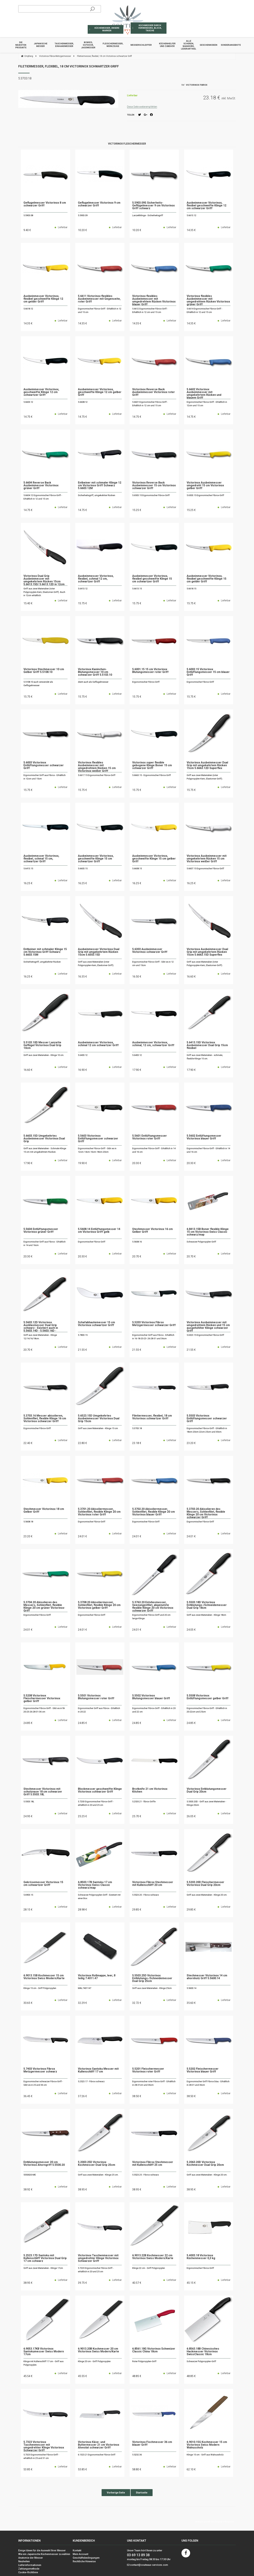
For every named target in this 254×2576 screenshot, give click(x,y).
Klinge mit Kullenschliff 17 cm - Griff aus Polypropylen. (43, 2363)
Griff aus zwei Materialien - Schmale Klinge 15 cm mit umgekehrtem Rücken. (44, 1150)
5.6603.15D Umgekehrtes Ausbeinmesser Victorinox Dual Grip (44, 1138)
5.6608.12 (83, 402)
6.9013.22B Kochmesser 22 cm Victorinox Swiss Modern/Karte (152, 2257)
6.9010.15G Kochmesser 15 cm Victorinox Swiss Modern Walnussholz (207, 2445)
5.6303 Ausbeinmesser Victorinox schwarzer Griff (149, 951)
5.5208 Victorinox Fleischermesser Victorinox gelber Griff (41, 1698)
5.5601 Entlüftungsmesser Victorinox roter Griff (149, 1137)
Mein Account (80, 2554)
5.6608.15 (137, 868)
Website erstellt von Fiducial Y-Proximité (214, 2522)
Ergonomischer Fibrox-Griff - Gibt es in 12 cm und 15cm (153, 963)
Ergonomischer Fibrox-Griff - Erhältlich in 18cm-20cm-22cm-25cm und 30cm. (207, 1430)
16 (28, 883)
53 (28, 2469)
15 (136, 510)
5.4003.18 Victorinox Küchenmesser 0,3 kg (201, 2257)
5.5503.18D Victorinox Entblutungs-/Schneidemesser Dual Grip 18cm (207, 1605)
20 (136, 1163)
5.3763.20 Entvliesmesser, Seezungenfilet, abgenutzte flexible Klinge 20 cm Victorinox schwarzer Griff (152, 1606)
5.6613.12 (191, 215)
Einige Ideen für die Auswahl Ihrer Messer (42, 2550)
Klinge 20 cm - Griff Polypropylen (94, 2361)
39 (82, 2282)
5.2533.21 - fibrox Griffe (144, 1801)
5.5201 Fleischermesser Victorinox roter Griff (148, 2070)
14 (191, 230)
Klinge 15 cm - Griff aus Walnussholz (205, 2454)
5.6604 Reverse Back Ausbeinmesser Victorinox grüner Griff (40, 485)
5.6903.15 (28, 1895)
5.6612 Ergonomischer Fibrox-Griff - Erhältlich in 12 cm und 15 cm (150, 310)
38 (136, 2096)
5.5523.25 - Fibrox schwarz (145, 2174)
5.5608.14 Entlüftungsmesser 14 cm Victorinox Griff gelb (99, 1230)
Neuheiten (24, 2561)
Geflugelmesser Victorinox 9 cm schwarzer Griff (99, 204)
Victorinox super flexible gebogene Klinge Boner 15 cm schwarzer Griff (152, 765)
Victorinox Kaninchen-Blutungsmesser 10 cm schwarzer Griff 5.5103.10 (95, 672)
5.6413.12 (83, 588)
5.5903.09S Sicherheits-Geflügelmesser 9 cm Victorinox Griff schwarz (153, 205)
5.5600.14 (191, 1988)
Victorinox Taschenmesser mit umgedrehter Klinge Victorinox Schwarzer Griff (98, 2258)
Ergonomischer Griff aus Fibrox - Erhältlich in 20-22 (99, 1710)
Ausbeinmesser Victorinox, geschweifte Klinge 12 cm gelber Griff (99, 392)
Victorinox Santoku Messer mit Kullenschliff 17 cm (98, 2070)
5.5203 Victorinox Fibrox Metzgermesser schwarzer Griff (154, 1324)
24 (82, 1536)
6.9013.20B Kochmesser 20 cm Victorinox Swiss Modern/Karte (98, 2350)
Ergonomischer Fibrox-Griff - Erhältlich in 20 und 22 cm (154, 1710)
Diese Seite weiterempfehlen (142, 106)
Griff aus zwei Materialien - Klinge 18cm (206, 1615)
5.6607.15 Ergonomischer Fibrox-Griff (205, 868)
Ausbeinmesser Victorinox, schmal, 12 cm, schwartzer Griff (153, 1044)
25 (82, 1816)
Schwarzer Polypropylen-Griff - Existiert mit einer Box (99, 1897)
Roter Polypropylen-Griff (144, 2361)
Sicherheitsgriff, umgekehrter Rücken (96, 495)
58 (136, 2469)
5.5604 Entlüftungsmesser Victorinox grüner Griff (40, 1230)
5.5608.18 (28, 1521)
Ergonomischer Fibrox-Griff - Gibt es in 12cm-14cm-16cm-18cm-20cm (97, 1150)
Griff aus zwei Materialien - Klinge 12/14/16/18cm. (40, 1337)
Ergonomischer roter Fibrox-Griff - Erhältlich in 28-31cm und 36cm (154, 2083)
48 (136, 2376)
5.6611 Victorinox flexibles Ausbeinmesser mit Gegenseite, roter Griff (99, 299)
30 (28, 2003)
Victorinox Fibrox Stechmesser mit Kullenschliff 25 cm (152, 2163)
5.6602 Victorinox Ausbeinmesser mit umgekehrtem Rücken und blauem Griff (204, 393)
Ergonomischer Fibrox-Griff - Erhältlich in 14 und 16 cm (154, 1150)
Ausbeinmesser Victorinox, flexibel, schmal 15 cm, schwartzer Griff (41, 858)
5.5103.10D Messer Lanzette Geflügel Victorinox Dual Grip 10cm (42, 1045)
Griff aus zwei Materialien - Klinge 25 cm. (98, 2174)
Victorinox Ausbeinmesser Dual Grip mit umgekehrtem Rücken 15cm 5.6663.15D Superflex (207, 952)
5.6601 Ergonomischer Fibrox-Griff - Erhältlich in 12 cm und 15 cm (150, 404)
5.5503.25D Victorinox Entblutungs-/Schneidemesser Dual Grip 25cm (152, 1978)
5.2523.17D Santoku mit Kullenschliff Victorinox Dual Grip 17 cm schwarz (45, 2258)
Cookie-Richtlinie (28, 2572)
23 (136, 1443)
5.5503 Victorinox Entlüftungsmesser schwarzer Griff (207, 1418)
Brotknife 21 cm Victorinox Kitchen (149, 1790)
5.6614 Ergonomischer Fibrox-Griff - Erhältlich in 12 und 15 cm (204, 310)
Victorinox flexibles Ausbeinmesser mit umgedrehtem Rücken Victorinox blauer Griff (154, 300)
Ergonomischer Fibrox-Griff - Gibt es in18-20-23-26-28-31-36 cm (44, 1710)
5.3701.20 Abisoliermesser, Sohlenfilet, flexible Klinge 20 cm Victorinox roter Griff (99, 1512)
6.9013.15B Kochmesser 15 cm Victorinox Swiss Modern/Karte (44, 1977)
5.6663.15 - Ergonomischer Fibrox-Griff (151, 775)
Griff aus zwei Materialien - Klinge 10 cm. (43, 1055)
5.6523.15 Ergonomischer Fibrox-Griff (205, 1335)
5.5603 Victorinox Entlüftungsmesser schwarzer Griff (98, 1138)
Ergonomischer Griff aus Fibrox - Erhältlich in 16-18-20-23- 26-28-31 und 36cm (153, 1337)
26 (191, 1816)
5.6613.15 (137, 588)
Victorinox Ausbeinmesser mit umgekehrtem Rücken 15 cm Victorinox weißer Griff (207, 858)
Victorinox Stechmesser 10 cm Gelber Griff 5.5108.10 (43, 671)
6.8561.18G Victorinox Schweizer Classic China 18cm (153, 2350)
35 (191, 2003)
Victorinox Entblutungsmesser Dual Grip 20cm (207, 1790)
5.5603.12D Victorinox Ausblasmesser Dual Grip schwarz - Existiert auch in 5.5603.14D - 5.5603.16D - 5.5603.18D (40, 1326)
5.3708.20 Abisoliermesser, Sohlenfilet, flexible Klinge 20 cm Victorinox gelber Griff (99, 1605)
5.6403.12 (83, 1055)
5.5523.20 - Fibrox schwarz (145, 1895)
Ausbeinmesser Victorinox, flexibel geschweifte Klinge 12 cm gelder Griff (43, 299)
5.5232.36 (137, 2454)
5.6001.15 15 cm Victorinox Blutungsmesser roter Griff (150, 671)
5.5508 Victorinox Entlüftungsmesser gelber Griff (207, 1697)
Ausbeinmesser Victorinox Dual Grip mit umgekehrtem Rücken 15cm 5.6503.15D (98, 952)
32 (82, 2003)
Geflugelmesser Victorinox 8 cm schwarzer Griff (44, 204)
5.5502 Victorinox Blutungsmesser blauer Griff (151, 1697)
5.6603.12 (28, 402)
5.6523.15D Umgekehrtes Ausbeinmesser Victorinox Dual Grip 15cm (98, 1418)
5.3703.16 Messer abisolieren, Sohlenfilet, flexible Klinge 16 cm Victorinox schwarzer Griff (44, 1418)
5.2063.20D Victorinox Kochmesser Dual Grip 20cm (205, 2163)
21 (82, 1349)
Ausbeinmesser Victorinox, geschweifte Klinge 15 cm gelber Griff (154, 858)
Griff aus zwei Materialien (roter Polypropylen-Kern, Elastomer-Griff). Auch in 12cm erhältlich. (44, 592)
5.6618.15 (191, 588)
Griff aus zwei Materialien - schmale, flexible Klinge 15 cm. (205, 1057)
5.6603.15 (83, 868)
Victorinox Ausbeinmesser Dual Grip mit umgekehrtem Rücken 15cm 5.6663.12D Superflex (207, 765)
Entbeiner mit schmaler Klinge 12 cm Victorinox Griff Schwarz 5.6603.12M (99, 485)
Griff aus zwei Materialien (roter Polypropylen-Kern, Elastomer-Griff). (205, 777)
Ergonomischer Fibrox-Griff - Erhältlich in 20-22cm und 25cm (207, 1710)
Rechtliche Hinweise (84, 2561)
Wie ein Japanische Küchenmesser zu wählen (44, 2554)
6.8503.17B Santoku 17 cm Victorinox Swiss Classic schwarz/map (95, 1885)
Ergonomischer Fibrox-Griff (146, 682)
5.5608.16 (137, 1241)
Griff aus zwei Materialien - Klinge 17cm (43, 2268)
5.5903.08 (28, 215)
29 (136, 1909)
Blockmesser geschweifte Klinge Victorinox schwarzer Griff (100, 1790)
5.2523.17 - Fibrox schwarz (91, 2081)
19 (82, 1163)
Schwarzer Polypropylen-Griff (201, 1241)
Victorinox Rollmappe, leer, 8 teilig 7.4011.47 (96, 1977)
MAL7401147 (84, 1988)
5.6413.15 (28, 868)
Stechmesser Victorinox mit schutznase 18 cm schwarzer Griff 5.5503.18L (42, 1792)
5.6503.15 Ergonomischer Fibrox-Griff (151, 495)
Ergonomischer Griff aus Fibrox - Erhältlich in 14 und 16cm (44, 1243)
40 (136, 2282)
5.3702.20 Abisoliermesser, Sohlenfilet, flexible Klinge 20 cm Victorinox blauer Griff (153, 1512)
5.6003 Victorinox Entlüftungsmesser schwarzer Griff (43, 765)
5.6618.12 (28, 308)
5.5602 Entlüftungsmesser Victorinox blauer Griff (204, 1137)
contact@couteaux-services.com (149, 2564)
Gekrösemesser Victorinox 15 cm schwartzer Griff (43, 1884)
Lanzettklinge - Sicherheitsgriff (147, 215)
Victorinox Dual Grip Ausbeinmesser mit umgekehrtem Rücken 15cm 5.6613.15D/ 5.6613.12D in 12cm (44, 580)
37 (82, 2096)
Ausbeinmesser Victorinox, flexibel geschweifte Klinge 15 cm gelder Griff (206, 579)
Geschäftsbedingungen (86, 2557)
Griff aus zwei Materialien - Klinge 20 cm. (207, 1895)
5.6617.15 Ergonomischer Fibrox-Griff (96, 775)
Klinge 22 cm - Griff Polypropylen (148, 2268)
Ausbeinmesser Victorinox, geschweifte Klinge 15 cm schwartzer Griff (96, 858)
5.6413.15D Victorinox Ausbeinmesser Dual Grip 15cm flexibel (207, 1045)
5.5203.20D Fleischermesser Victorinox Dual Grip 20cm (205, 1884)
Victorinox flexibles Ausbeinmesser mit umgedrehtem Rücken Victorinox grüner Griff (208, 300)
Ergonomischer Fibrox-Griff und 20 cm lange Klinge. (151, 1617)
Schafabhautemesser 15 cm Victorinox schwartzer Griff (96, 1324)
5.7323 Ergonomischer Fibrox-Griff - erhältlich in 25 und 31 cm (41, 2456)
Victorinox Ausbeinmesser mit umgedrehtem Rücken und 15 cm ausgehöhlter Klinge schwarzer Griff (208, 1326)
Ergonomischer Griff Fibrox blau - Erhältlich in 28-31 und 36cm (208, 2083)
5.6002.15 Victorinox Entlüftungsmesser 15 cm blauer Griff (208, 672)
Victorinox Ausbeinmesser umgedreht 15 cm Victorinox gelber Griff (205, 485)
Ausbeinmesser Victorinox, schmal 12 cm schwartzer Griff (98, 1044)
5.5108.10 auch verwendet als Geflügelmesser (38, 684)
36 (28, 2096)
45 (191, 2282)
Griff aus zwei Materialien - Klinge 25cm (152, 1988)
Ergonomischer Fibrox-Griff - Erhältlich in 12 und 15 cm (99, 310)
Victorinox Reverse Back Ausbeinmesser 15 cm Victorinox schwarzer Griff (154, 485)
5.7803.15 (83, 1335)
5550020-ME (29, 2174)
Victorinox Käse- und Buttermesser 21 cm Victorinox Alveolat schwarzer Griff (98, 2445)
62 (191, 2469)
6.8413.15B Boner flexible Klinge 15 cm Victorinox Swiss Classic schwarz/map (208, 1232)
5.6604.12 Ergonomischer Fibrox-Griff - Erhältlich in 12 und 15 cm (42, 497)
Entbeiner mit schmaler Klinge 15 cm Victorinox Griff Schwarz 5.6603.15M (45, 952)
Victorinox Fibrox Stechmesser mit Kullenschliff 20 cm (152, 1884)
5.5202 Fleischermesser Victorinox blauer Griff (203, 2070)
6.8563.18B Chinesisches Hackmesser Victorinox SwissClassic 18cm (203, 2351)
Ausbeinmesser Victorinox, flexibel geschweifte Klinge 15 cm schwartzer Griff (152, 579)
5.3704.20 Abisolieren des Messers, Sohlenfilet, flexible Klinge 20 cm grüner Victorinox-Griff (44, 1606)
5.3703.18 (137, 1428)
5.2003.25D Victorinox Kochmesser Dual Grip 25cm (96, 2163)
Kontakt (77, 2550)
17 (136, 1070)
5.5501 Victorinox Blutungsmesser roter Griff (96, 1697)
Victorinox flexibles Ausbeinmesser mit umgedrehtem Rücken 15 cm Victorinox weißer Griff (97, 766)
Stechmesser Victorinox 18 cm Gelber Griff (43, 1510)
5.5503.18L (28, 1801)
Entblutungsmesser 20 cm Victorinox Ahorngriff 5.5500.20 (44, 2163)
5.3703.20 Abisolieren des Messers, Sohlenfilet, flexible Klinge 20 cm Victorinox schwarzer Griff (206, 1513)
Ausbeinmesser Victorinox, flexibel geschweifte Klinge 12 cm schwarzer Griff (206, 205)
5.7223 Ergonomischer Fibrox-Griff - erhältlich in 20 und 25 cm (96, 2270)
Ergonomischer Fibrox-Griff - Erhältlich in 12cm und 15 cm (207, 404)
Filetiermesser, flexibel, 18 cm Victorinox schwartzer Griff (68, 66)
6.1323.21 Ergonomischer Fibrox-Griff (96, 2454)
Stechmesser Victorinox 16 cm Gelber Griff (152, 1230)
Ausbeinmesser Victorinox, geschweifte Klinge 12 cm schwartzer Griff (41, 392)
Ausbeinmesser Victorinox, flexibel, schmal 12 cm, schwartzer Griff (96, 579)
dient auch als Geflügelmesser (93, 682)
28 (28, 1909)
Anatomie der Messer (30, 2557)
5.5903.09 (83, 215)
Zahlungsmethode (28, 2568)
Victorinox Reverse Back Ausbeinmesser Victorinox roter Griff (153, 392)
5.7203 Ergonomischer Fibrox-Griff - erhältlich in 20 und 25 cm (96, 1803)
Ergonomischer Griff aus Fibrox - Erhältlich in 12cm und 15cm (44, 777)
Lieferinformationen (29, 2565)
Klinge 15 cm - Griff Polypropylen (39, 1988)
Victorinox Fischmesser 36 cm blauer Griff (152, 2443)
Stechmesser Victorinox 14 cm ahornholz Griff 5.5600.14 (207, 1977)
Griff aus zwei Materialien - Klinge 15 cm (98, 1428)
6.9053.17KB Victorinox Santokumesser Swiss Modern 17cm (43, 2351)
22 (28, 1443)
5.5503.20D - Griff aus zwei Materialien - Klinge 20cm (206, 1803)
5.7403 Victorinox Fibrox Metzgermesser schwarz (40, 2070)
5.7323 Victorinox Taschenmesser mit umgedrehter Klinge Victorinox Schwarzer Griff (43, 2446)
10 (82, 230)
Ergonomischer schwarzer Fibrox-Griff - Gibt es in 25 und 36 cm (43, 2083)
